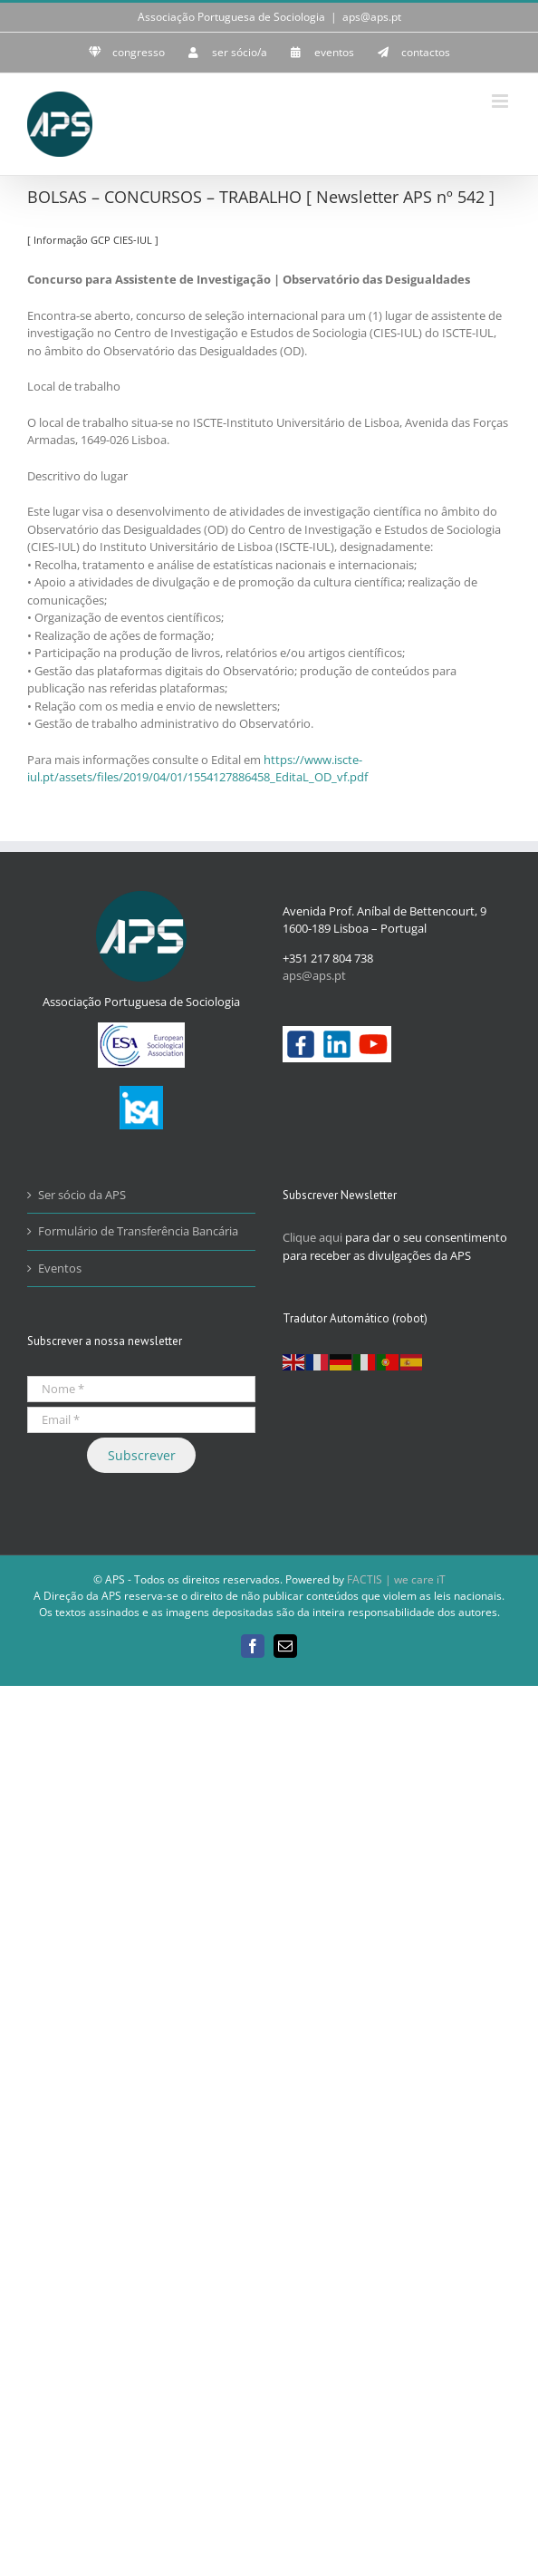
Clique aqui (312, 1237)
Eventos (60, 1268)
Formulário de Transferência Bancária (138, 1231)
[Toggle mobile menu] (501, 101)
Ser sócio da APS (82, 1194)
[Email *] (141, 1420)
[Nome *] (141, 1389)
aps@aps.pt (371, 16)
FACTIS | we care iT (396, 1579)
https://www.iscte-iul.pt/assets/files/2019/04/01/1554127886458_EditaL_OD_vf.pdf (197, 768)
